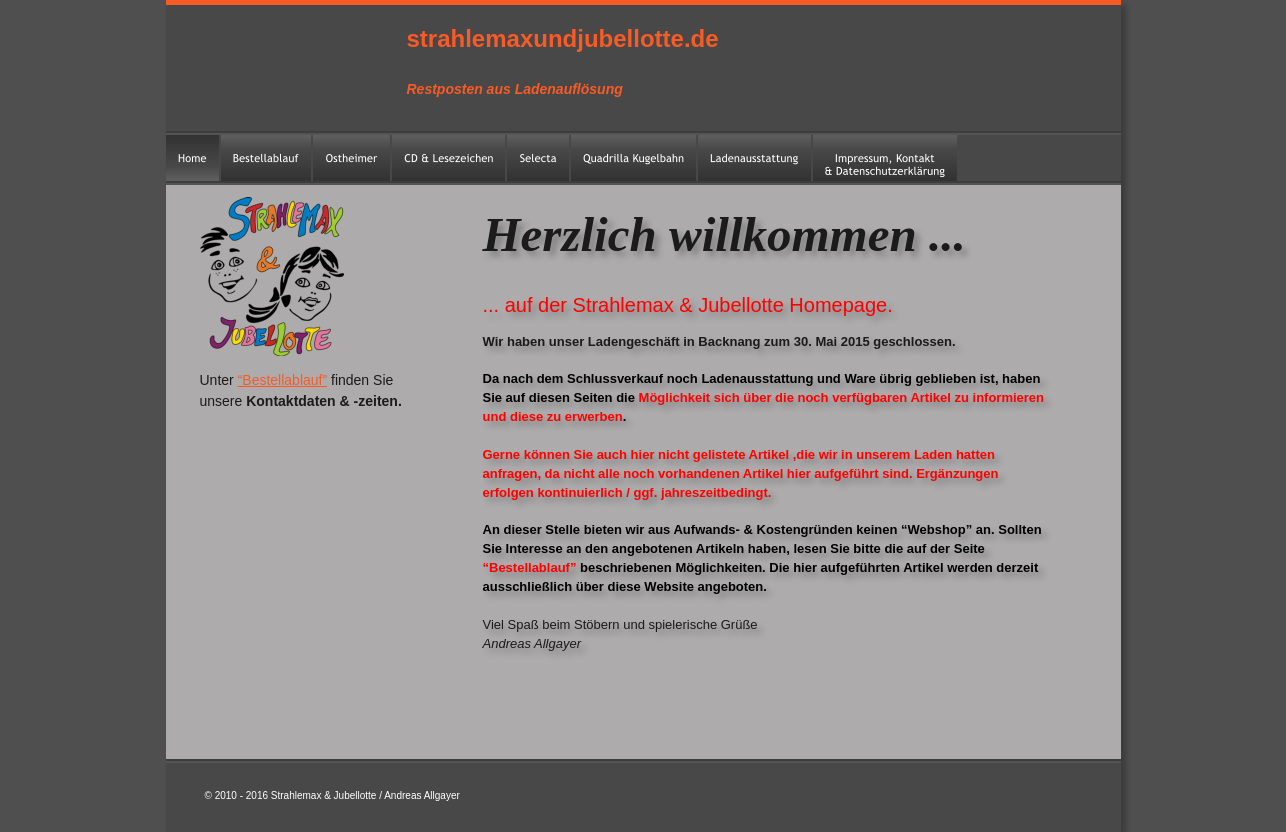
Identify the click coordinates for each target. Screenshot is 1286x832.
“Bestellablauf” (283, 380)
